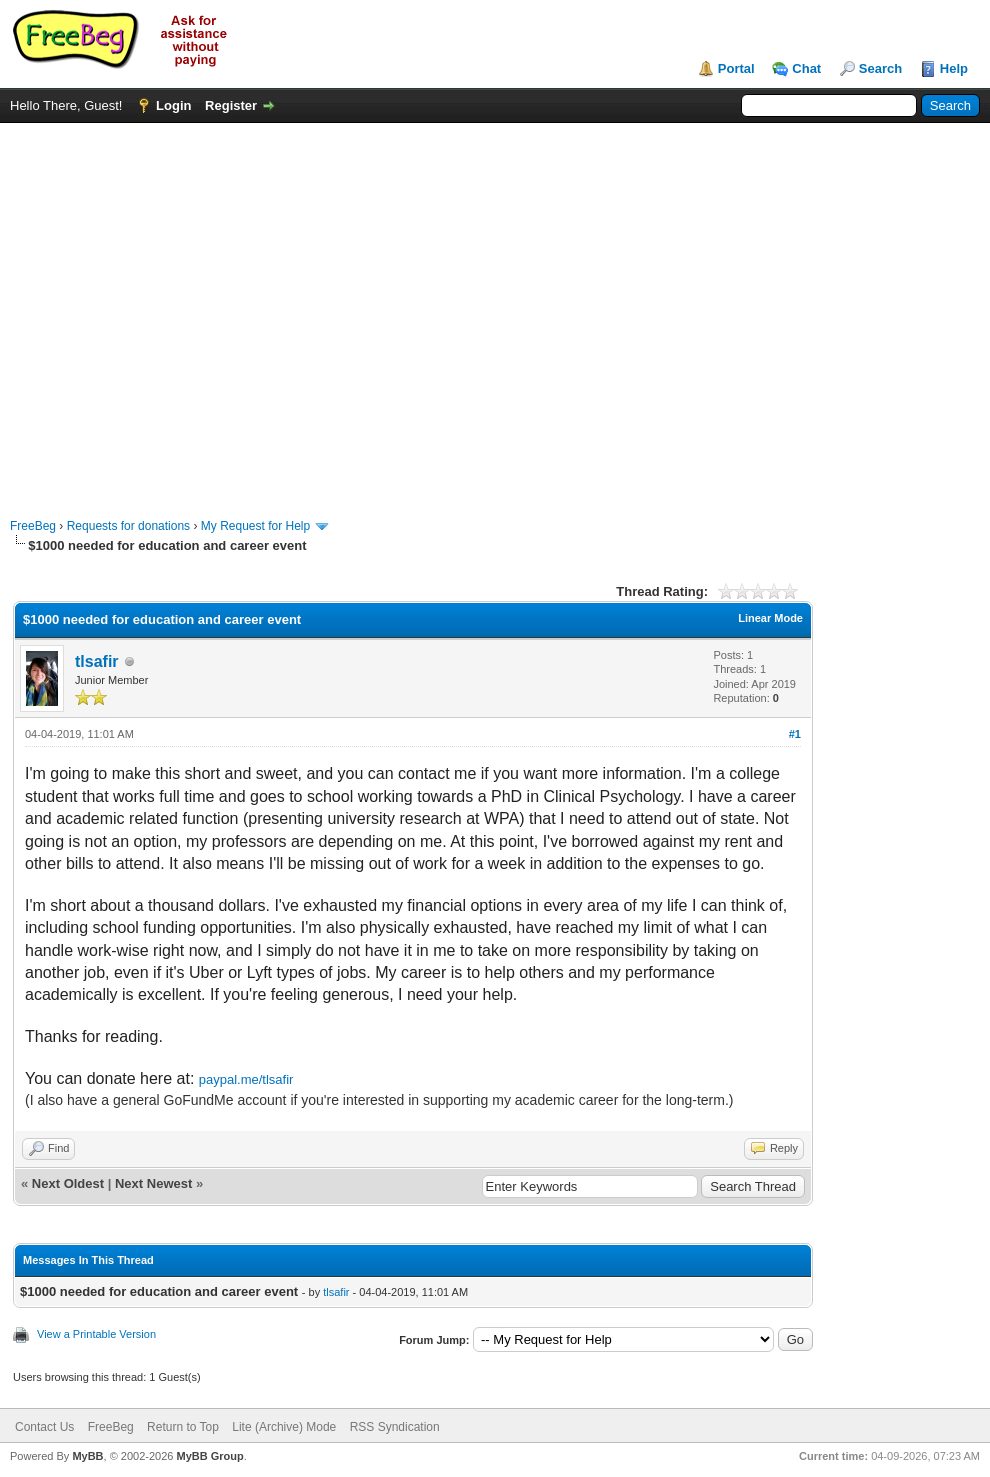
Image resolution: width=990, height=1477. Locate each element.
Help (954, 68)
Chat (806, 68)
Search (880, 68)
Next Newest (153, 1183)
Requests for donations (128, 526)
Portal (736, 68)
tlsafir (97, 661)
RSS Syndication (395, 1427)
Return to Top (183, 1427)
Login (173, 105)
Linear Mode (770, 618)
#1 (795, 734)
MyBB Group (209, 1456)
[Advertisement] (187, 310)
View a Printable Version (96, 1334)
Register (231, 105)
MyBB (87, 1456)
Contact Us (44, 1427)
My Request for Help (255, 526)
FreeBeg (33, 526)
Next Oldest (68, 1183)
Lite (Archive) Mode (284, 1427)
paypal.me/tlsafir (246, 1079)
